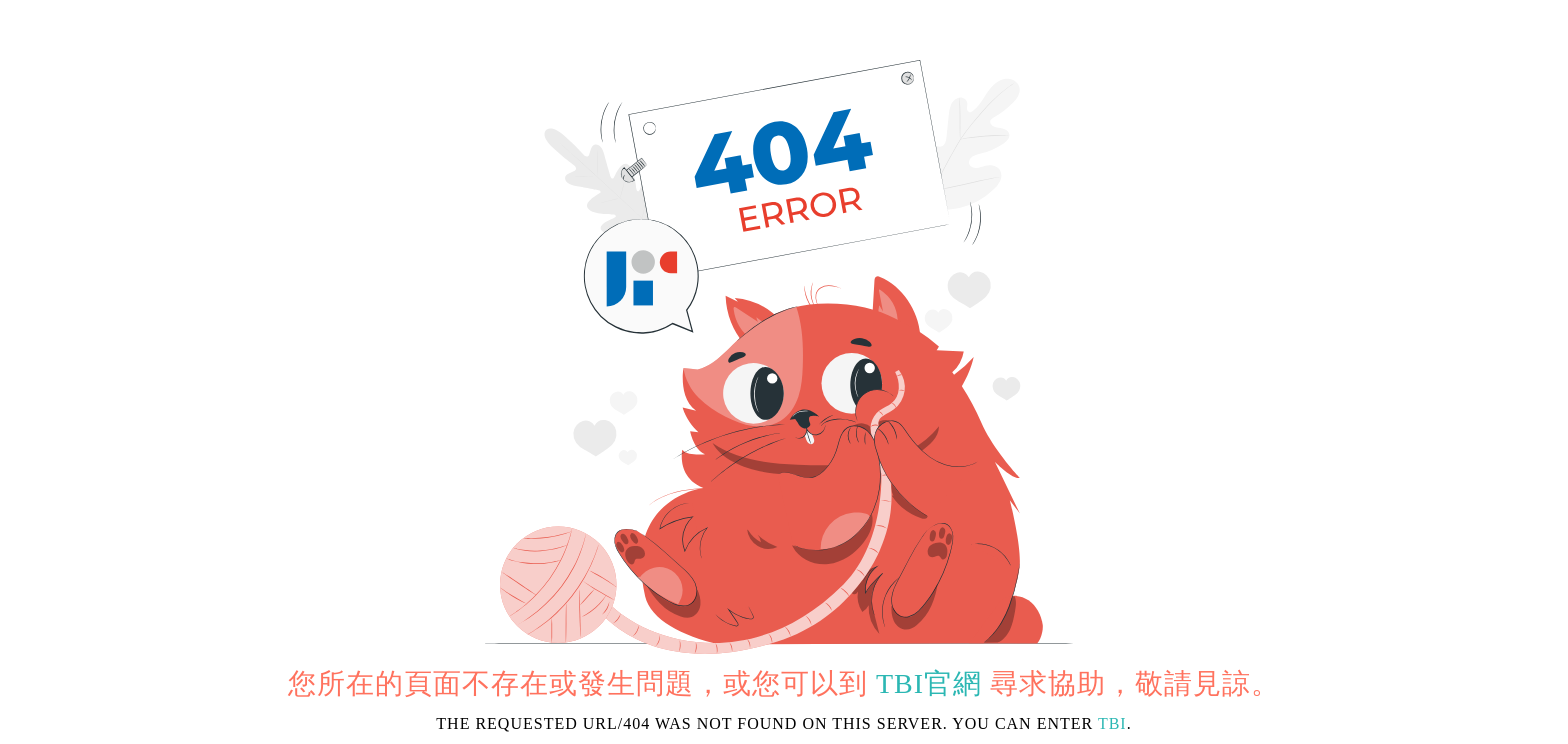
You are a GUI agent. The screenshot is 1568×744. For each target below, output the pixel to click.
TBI (1112, 723)
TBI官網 (929, 683)
